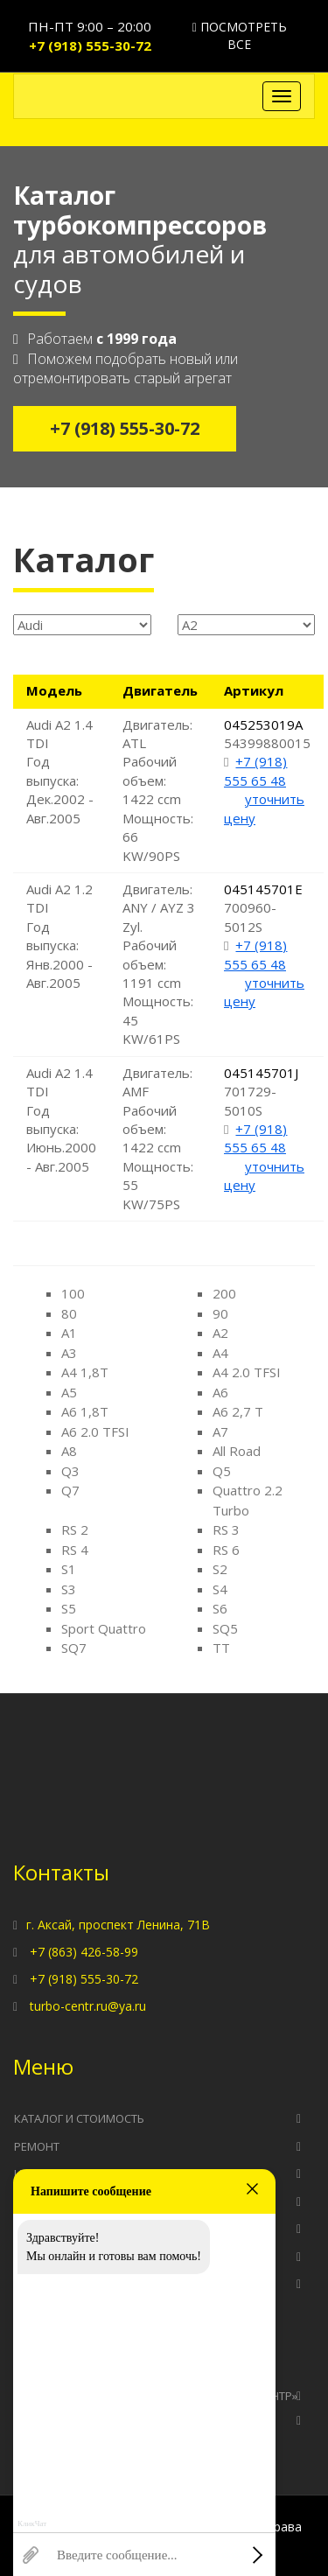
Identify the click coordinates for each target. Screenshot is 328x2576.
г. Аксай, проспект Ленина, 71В (118, 1924)
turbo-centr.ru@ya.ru (88, 2006)
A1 (69, 1332)
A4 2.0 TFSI (247, 1372)
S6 (220, 1608)
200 (224, 1293)
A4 (220, 1353)
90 (220, 1313)
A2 (220, 1332)
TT (221, 1647)
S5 (68, 1608)
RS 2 (74, 1529)
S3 (68, 1589)
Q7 (70, 1490)
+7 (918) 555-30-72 (90, 45)
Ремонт (36, 2146)
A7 (220, 1431)
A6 (220, 1392)
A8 (69, 1451)
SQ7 (74, 1647)
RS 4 (74, 1549)
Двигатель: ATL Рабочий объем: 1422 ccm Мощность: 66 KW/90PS (157, 790)
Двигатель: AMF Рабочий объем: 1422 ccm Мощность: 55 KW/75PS (157, 1138)
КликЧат (31, 2524)
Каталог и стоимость (79, 2118)
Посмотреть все (239, 35)
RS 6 (226, 1549)
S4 (220, 1589)
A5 (69, 1392)
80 (69, 1313)
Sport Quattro (103, 1628)
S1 (68, 1569)
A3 (69, 1353)
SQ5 (225, 1628)
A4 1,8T (84, 1372)
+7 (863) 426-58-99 (84, 1951)
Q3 (70, 1471)
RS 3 (226, 1529)
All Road (237, 1451)
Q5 (222, 1471)
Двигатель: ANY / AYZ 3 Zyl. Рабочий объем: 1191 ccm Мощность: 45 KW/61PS (158, 963)
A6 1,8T (84, 1411)
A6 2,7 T (238, 1411)
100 (73, 1293)
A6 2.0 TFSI (95, 1431)
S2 (220, 1569)
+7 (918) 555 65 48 (255, 770)
